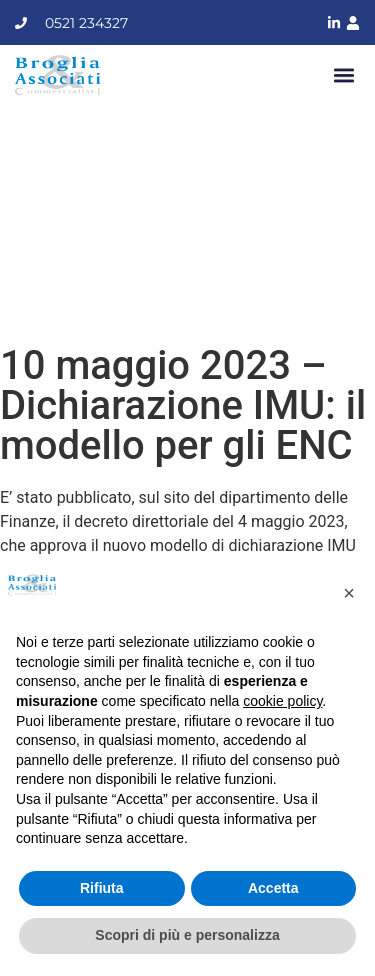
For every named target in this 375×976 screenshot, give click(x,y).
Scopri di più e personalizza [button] (187, 935)
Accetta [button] (273, 888)
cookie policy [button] (282, 701)
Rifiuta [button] (102, 888)
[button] (343, 75)
